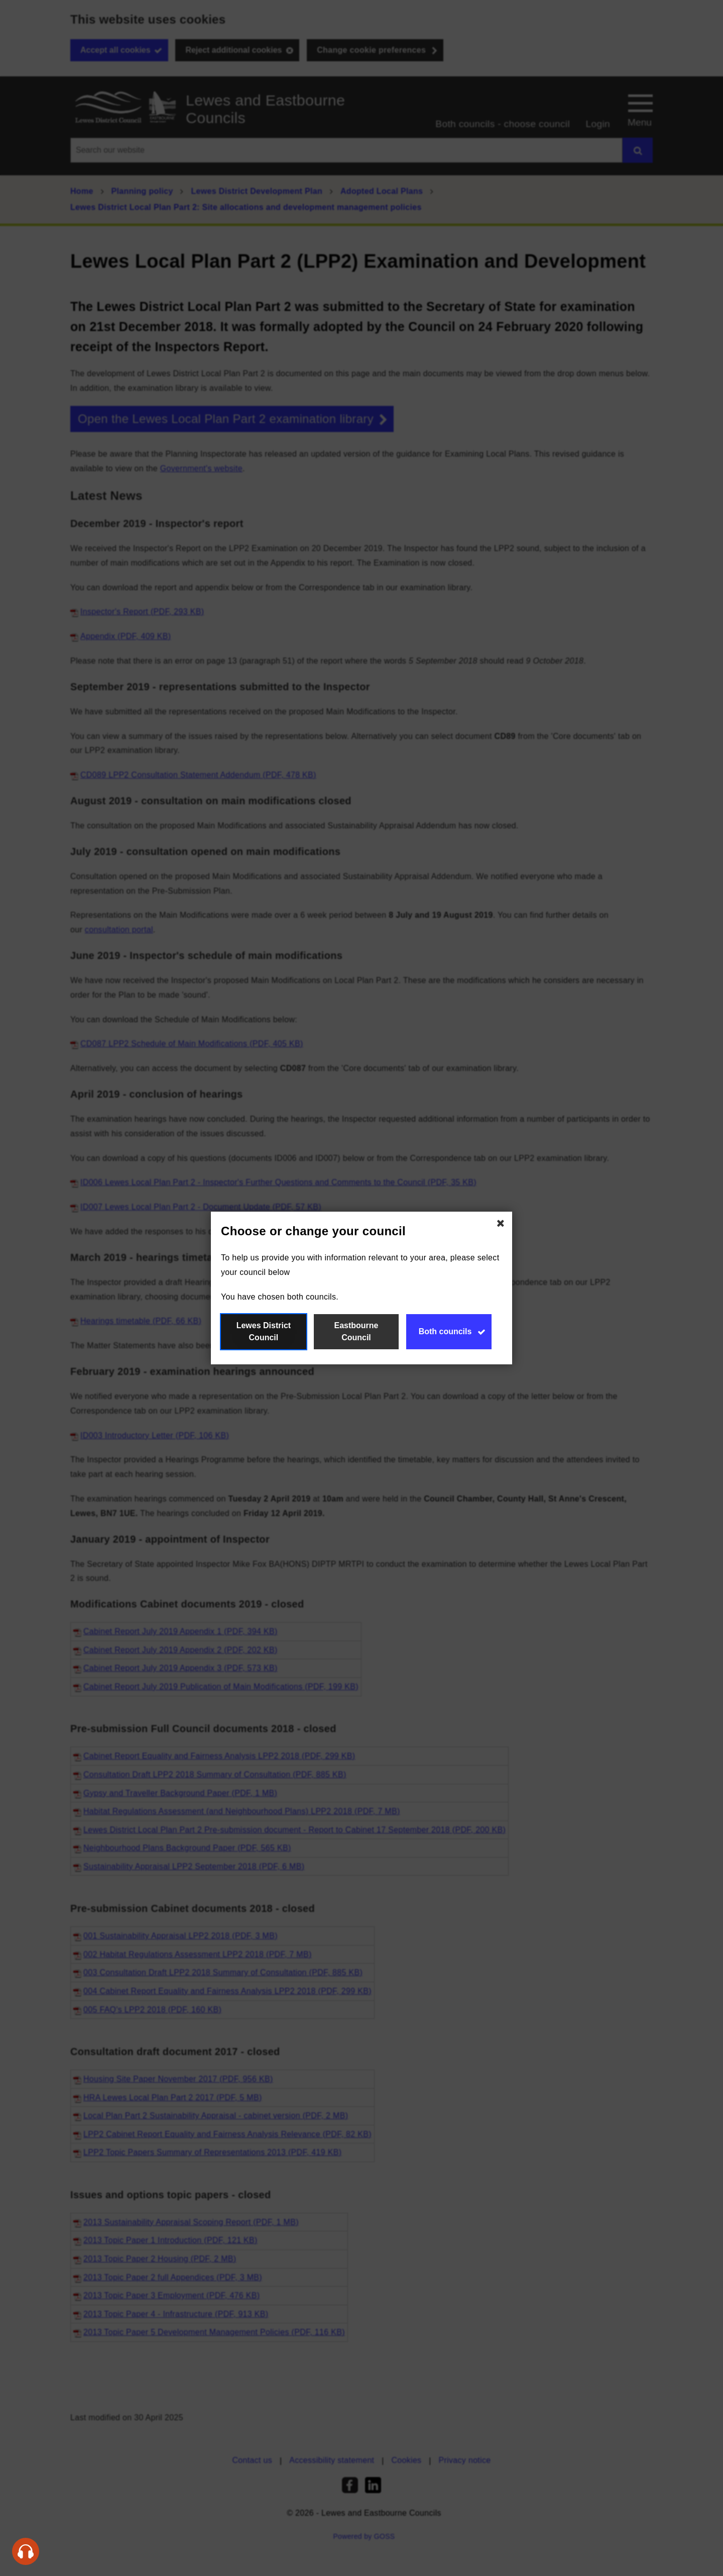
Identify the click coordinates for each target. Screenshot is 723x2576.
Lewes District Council (263, 1331)
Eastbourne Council (356, 1331)
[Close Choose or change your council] (500, 1223)
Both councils (445, 1331)
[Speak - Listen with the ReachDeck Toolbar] (25, 2551)
